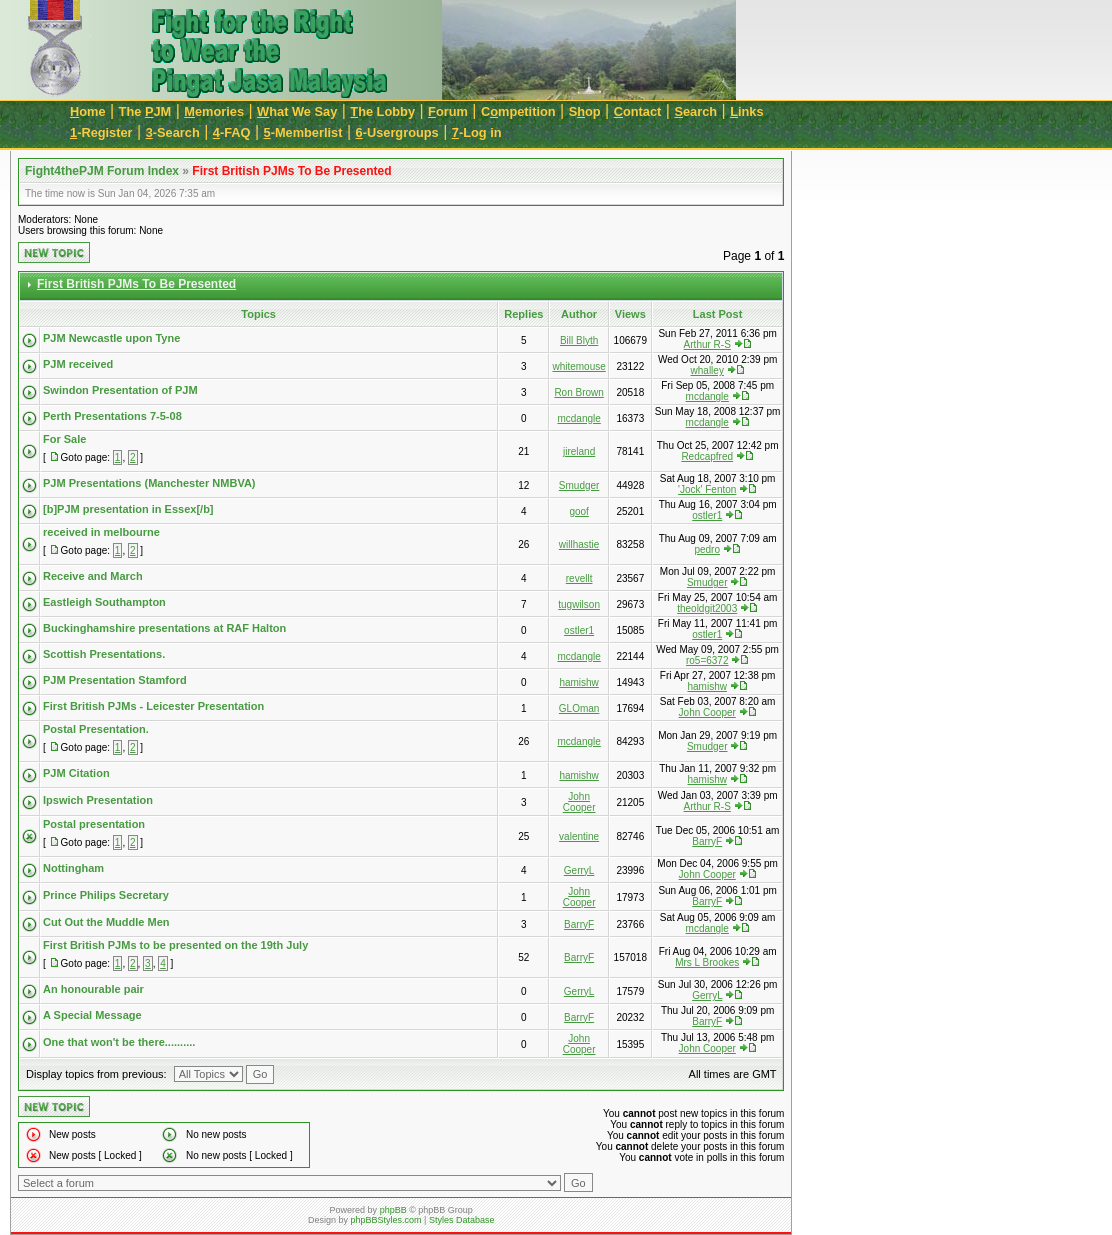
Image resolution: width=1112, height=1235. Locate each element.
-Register (101, 132)
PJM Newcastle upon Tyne (111, 338)
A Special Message (92, 1015)
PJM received (78, 364)
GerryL (579, 870)
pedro (707, 549)
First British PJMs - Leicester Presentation (153, 706)
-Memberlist (303, 132)
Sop (585, 111)
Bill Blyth (579, 340)
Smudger (579, 485)
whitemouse (578, 366)
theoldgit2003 (707, 608)
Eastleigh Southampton (104, 602)
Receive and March (93, 576)
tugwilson (579, 604)
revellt (579, 578)
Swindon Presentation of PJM (120, 390)
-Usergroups (397, 132)
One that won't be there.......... (119, 1042)
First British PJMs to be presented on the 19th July (175, 945)
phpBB (393, 1210)
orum (448, 111)
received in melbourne (101, 532)
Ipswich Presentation (98, 800)
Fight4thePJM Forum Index (102, 171)
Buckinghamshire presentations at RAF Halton (164, 628)
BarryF (707, 841)
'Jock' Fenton (707, 489)
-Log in (477, 132)
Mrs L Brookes (707, 962)
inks (746, 111)
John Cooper (707, 712)
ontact (638, 111)
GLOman (579, 708)
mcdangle (707, 396)
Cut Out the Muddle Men (106, 922)
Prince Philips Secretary (106, 895)
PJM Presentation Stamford (115, 680)
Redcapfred (707, 456)
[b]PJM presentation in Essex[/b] (128, 509)
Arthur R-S (707, 344)
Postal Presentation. (96, 729)
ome (88, 111)
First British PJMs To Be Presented (291, 171)
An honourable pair (93, 989)
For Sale (64, 439)
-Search (173, 132)
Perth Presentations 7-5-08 (112, 416)
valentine (579, 836)
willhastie (579, 544)
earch (695, 111)
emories (214, 111)
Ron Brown (578, 392)
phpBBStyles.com (386, 1220)
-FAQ (232, 132)
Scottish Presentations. (104, 654)
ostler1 (707, 515)
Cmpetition (518, 111)
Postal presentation (94, 824)
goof (578, 511)
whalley (707, 370)
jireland (579, 451)
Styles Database (462, 1220)
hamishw (578, 682)
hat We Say (297, 111)
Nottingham (73, 868)
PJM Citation (76, 773)
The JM (145, 111)
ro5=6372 (707, 660)
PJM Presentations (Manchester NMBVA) (149, 483)
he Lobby (382, 111)
